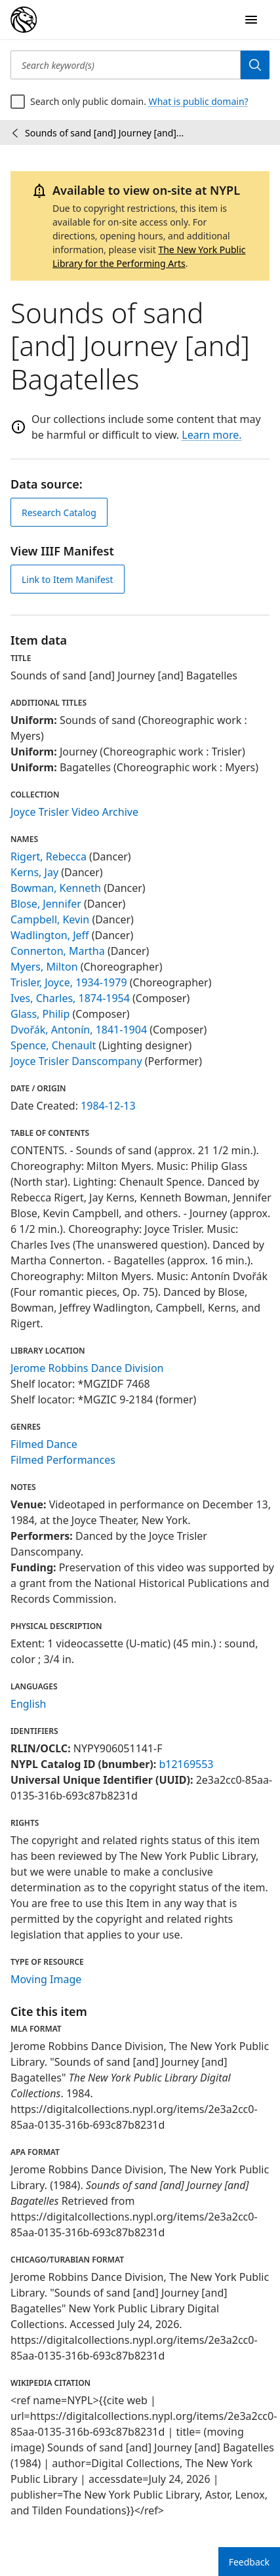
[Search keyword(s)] (125, 64)
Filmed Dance (43, 1444)
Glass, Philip (40, 1014)
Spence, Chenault (53, 1045)
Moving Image (45, 1979)
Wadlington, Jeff (49, 935)
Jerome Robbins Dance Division (87, 1368)
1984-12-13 (108, 1105)
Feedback (249, 2562)
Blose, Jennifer (45, 903)
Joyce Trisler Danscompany (76, 1061)
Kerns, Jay (34, 872)
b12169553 (186, 1764)
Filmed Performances (62, 1460)
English (28, 1704)
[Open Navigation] (251, 19)
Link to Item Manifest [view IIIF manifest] (67, 579)
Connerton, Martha (57, 951)
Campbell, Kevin (49, 919)
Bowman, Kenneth (55, 888)
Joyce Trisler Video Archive (74, 812)
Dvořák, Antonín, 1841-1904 (78, 1029)
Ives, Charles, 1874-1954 (70, 998)
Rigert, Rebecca (48, 856)
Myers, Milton (44, 966)
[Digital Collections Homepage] (23, 20)
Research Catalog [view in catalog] (59, 512)
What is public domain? (199, 101)
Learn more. (211, 435)
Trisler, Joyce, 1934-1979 (68, 982)
